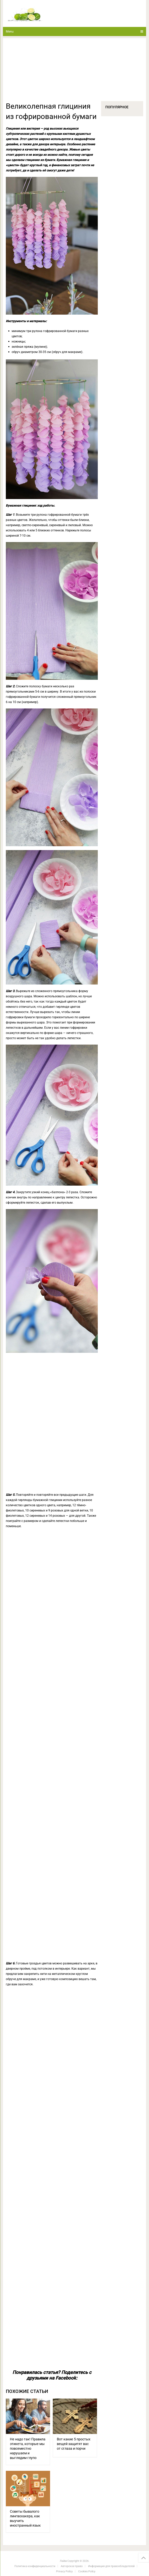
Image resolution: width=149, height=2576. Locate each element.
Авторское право (72, 2566)
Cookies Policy (86, 2571)
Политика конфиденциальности (34, 2566)
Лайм (63, 2560)
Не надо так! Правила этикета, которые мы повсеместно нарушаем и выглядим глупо (27, 2448)
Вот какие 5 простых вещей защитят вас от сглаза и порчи (73, 2443)
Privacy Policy (64, 2571)
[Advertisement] (74, 72)
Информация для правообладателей (111, 2566)
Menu (10, 31)
